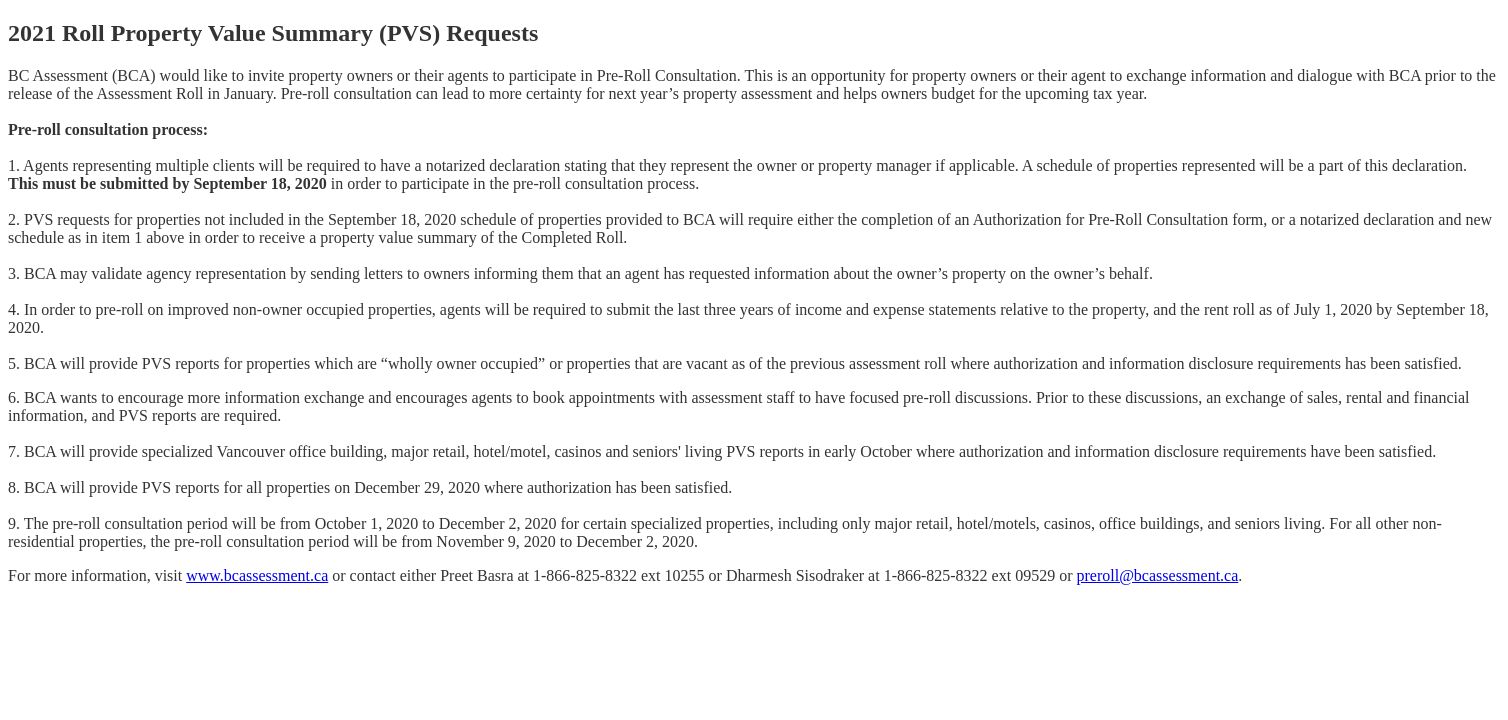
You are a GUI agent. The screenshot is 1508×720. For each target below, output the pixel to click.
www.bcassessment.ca (257, 575)
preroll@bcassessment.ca (1157, 575)
